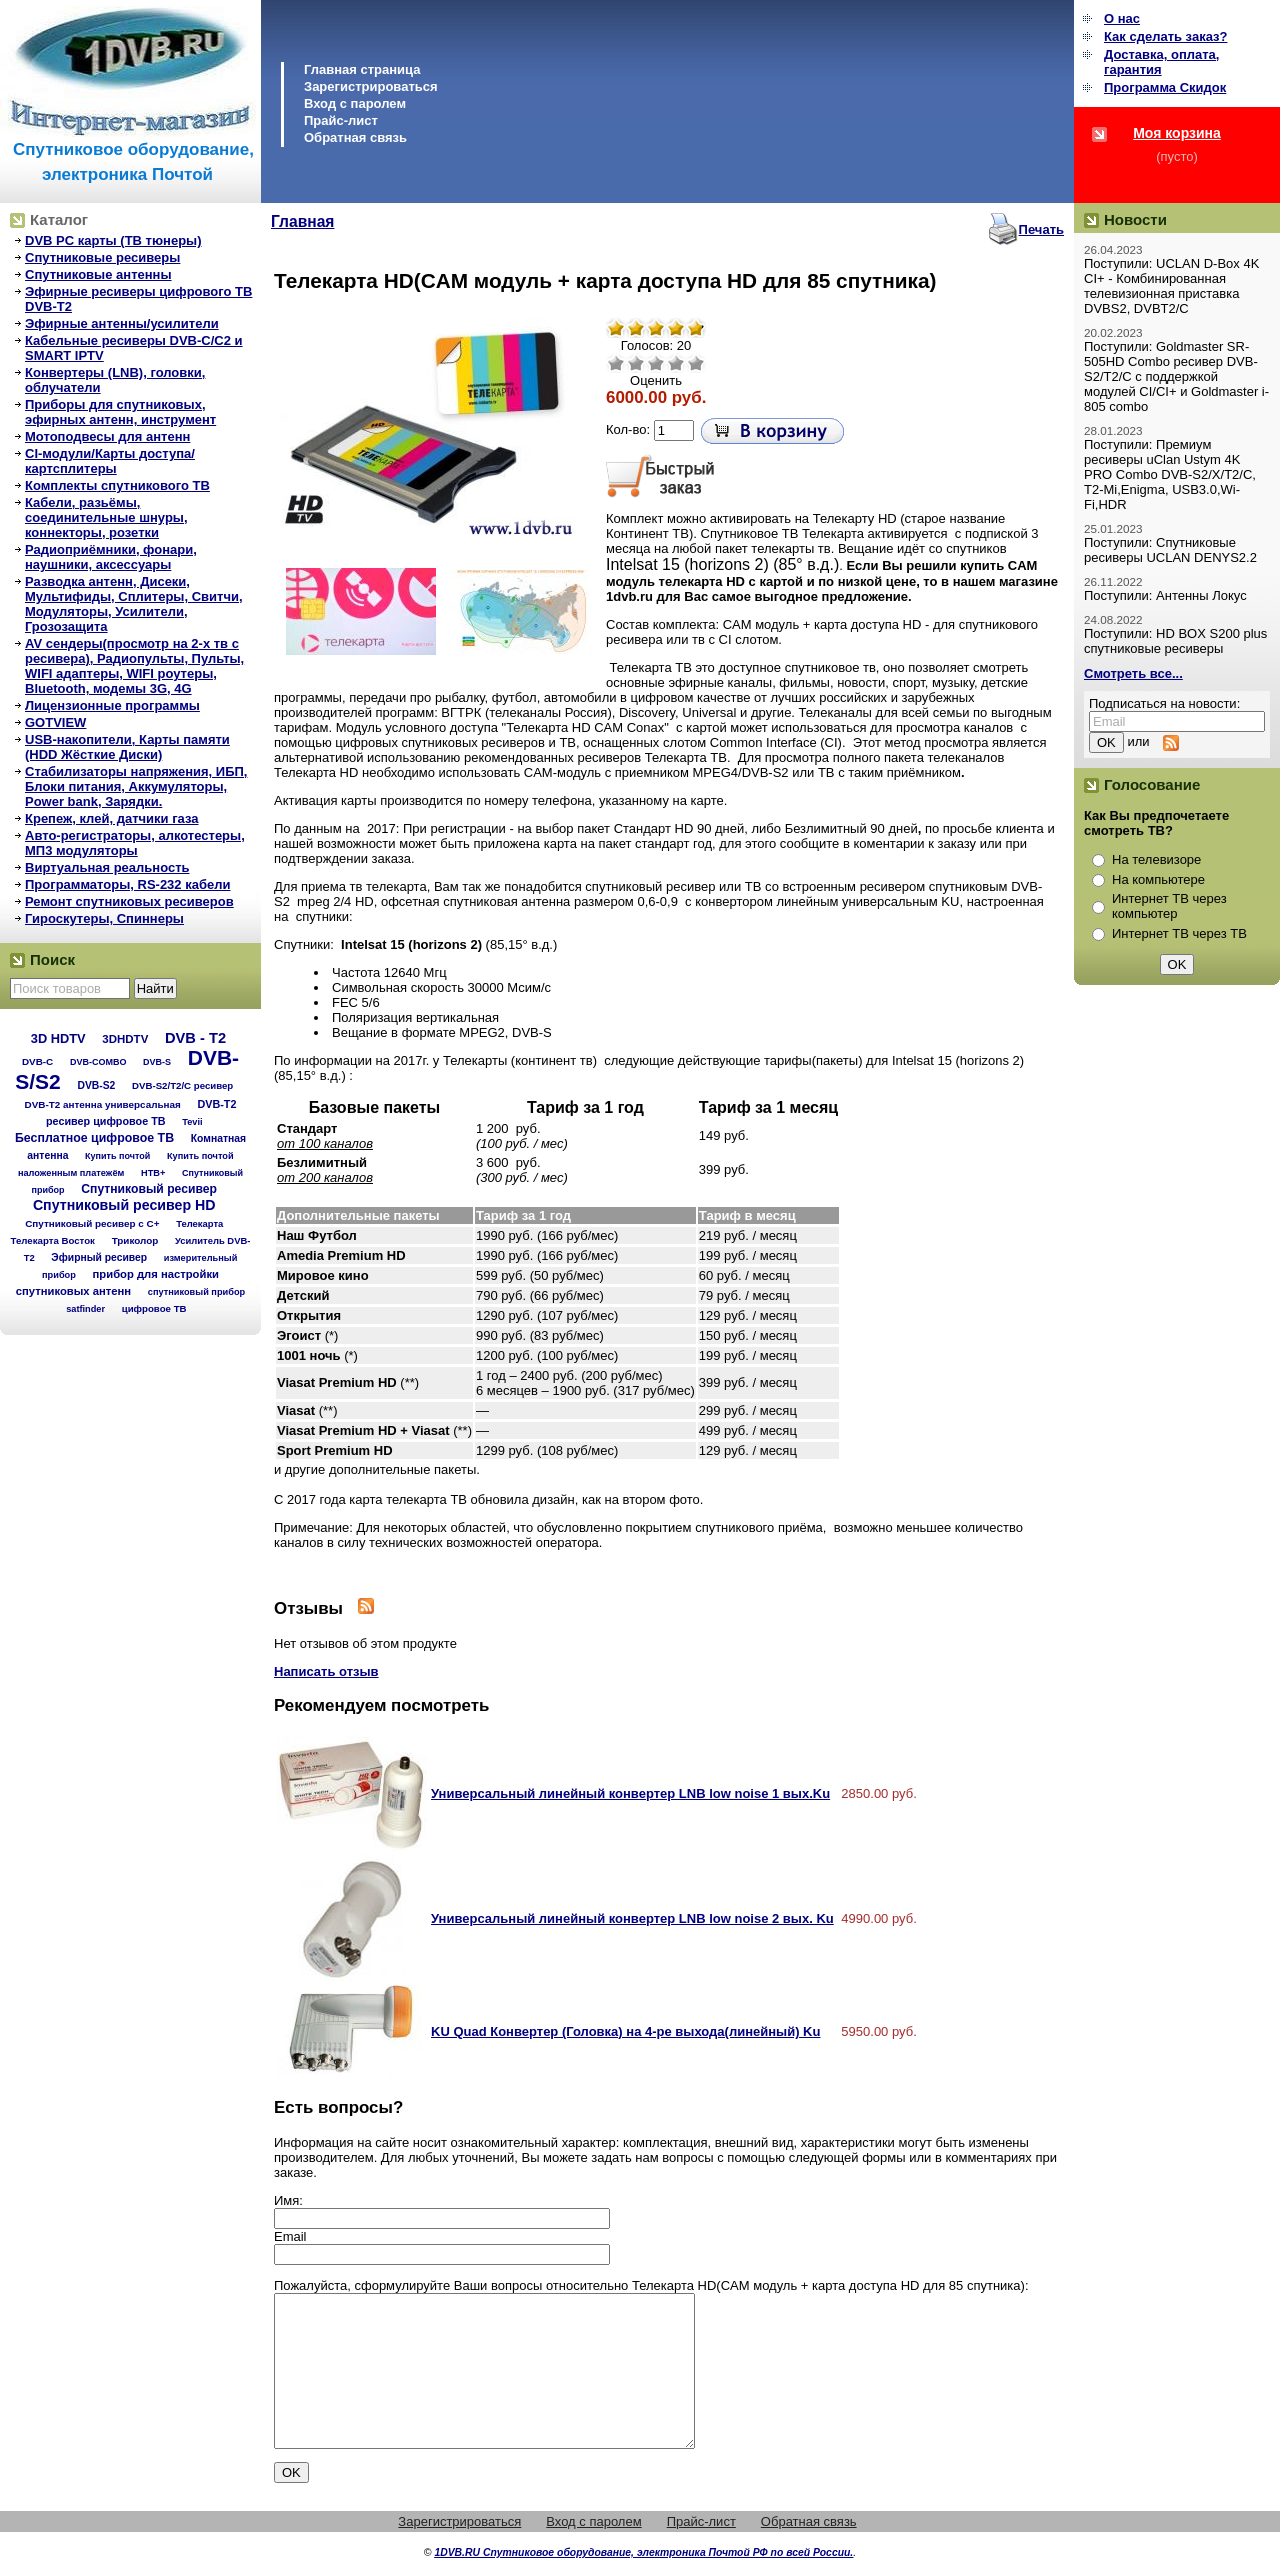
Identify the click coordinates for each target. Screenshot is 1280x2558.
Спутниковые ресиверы (102, 257)
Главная (302, 221)
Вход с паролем (355, 103)
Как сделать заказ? (1165, 36)
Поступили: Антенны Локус (1165, 595)
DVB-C (37, 1061)
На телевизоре (1156, 859)
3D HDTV (58, 1038)
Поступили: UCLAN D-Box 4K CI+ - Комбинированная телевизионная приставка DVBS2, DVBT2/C (1171, 286)
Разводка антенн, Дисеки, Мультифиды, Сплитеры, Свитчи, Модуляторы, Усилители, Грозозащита (134, 604)
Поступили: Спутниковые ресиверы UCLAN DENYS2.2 (1170, 550)
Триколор (135, 1240)
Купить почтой (117, 1156)
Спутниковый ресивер (149, 1189)
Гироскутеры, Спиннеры (104, 918)
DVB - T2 (195, 1038)
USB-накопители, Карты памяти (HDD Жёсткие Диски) (127, 747)
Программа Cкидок (1165, 87)
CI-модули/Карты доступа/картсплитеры (110, 461)
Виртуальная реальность (107, 867)
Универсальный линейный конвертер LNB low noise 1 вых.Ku (630, 1793)
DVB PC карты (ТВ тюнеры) (113, 240)
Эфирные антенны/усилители (122, 323)
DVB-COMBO (98, 1062)
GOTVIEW (55, 722)
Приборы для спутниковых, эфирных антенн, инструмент (120, 412)
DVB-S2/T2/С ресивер (182, 1085)
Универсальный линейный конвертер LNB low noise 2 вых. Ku (632, 1918)
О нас (1122, 18)
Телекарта (199, 1223)
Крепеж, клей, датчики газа (111, 818)
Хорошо (676, 363)
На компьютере (1158, 879)
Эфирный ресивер (99, 1257)
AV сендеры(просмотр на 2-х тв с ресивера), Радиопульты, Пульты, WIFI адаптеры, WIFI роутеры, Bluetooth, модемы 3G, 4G (134, 666)
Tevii (192, 1122)
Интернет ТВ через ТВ (1179, 933)
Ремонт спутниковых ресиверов (129, 901)
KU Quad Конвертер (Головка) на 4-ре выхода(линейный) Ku (625, 2031)
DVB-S (157, 1062)
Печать (1041, 229)
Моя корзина (1177, 133)
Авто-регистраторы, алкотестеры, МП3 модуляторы (135, 843)
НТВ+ (153, 1173)
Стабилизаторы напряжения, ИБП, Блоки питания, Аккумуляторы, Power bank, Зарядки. (136, 786)
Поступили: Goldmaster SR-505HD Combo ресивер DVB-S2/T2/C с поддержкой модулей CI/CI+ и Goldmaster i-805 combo (1176, 376)
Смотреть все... (1133, 673)
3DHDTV (125, 1039)
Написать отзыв (326, 1671)
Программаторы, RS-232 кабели (127, 884)
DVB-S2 (96, 1085)
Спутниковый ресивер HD (124, 1205)
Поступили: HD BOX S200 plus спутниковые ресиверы (1175, 641)
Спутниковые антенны (98, 274)
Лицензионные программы (112, 705)
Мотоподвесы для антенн (107, 436)
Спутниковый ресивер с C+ (92, 1223)
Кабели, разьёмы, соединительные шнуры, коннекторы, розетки (106, 517)
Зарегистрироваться (371, 86)
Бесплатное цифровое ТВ (94, 1138)
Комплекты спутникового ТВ (117, 485)
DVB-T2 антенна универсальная (103, 1104)
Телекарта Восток (53, 1240)
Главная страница (362, 69)
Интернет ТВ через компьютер (1169, 906)
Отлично (696, 363)
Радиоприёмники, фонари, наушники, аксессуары (111, 557)
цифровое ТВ (154, 1308)
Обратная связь (355, 137)
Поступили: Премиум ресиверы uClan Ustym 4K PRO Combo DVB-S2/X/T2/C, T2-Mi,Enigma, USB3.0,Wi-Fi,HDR (1170, 474)
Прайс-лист (341, 120)
